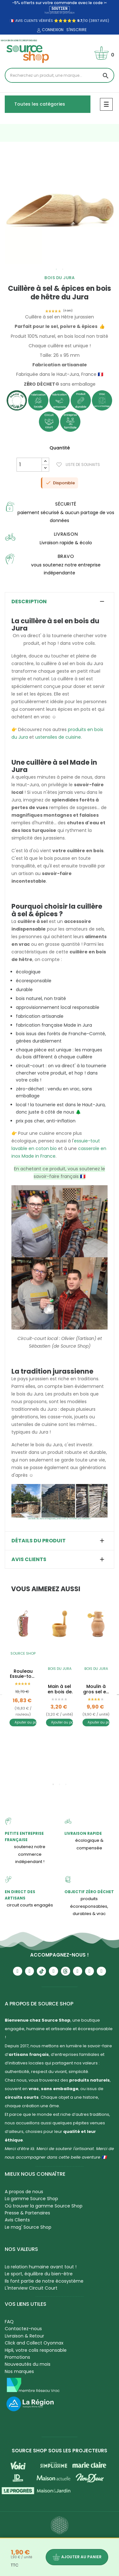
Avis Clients (17, 2220)
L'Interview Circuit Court (31, 2288)
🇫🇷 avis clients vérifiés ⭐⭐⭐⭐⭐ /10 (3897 (54, 20)
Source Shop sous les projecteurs (59, 2450)
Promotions (17, 2357)
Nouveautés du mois (27, 2364)
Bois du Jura (59, 278)
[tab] (59, 601)
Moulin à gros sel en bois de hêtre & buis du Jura (96, 1689)
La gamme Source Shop (31, 2198)
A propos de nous (24, 2191)
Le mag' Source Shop (28, 2227)
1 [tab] (56, 269)
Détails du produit (38, 1541)
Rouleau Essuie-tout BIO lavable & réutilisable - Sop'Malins (23, 1674)
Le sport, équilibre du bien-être (39, 2274)
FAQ (9, 2321)
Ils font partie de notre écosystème (44, 2281)
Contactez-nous (23, 2328)
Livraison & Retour (24, 2336)
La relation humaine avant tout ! (40, 2267)
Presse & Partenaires (27, 2213)
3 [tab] (66, 1784)
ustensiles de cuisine (58, 737)
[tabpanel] (59, 209)
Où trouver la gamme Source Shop (44, 2206)
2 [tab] (63, 269)
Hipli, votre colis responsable (36, 2350)
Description (29, 602)
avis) (104, 20)
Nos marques (19, 2371)
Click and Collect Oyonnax (34, 2343)
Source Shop (23, 1653)
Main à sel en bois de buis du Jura (60, 1689)
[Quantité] (29, 465)
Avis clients (28, 1559)
